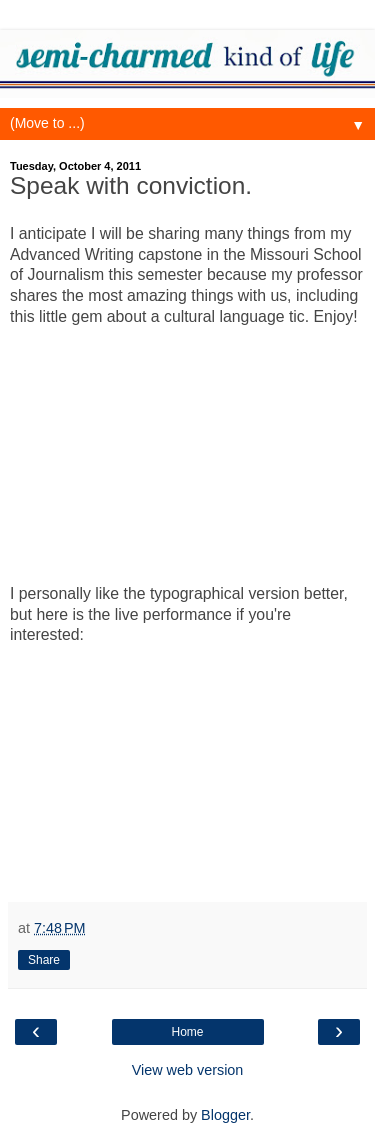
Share (44, 960)
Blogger (225, 1115)
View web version (188, 1070)
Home (187, 1032)
